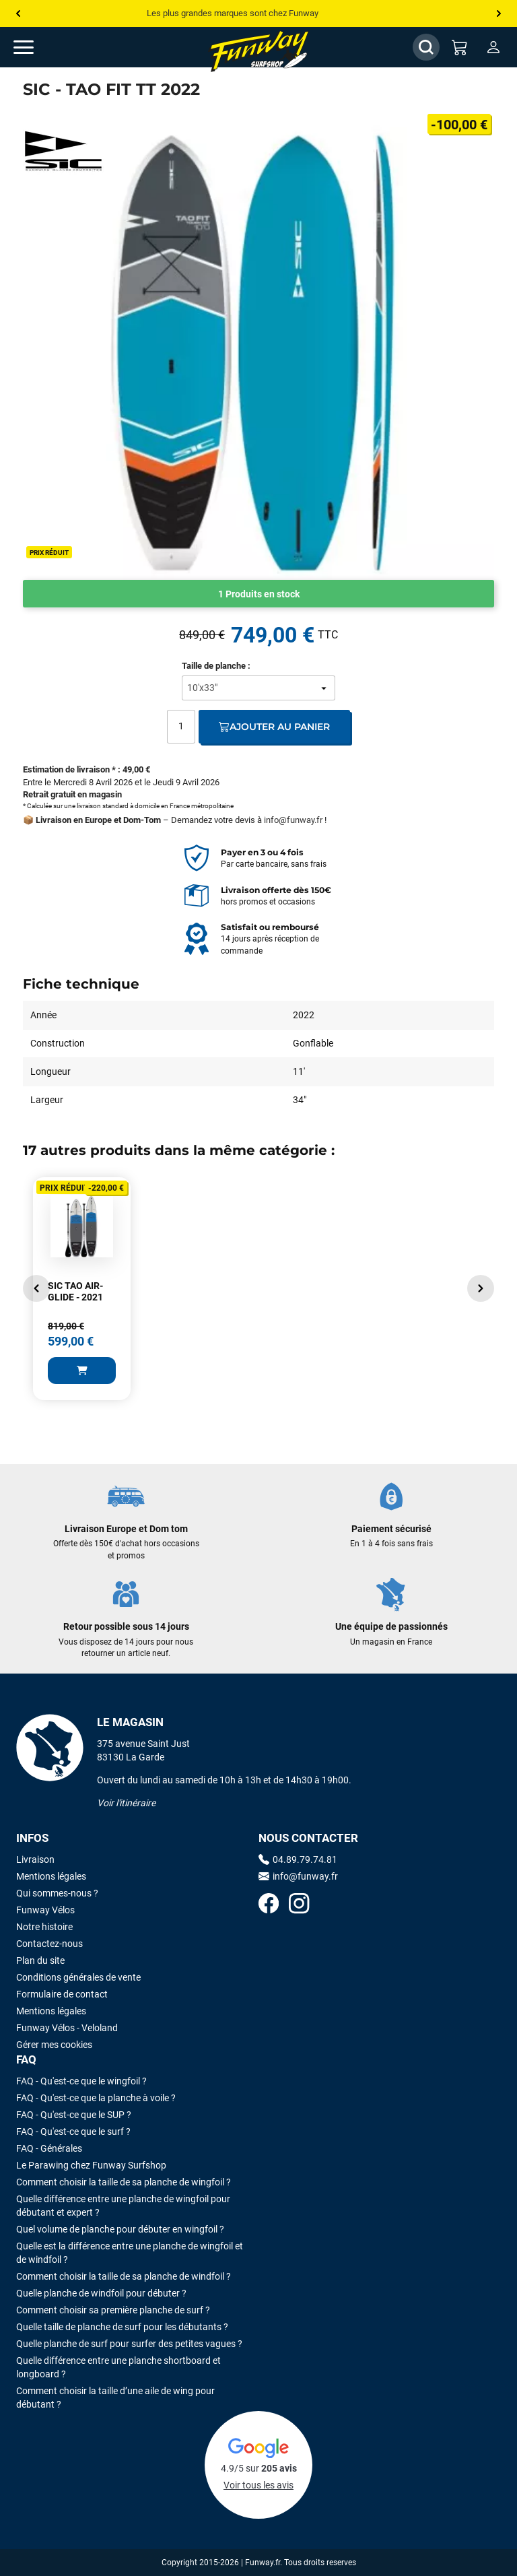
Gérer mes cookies (54, 2044)
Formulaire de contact (62, 1994)
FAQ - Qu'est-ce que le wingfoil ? (81, 2081)
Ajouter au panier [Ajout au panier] (274, 727)
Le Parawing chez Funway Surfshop (91, 2165)
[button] (36, 1288)
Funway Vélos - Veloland (67, 2027)
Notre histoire (44, 1926)
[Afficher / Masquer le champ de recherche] (426, 47)
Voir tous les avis (258, 2485)
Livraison (35, 1859)
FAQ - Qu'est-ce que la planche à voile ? (96, 2097)
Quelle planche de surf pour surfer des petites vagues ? (129, 2343)
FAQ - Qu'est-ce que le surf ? (73, 2131)
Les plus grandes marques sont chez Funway (232, 13)
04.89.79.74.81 (297, 1859)
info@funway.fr (293, 820)
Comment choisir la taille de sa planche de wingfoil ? (123, 2182)
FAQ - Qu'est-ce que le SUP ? (73, 2114)
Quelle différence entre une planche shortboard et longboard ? (118, 2367)
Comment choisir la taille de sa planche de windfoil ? (123, 2276)
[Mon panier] (460, 47)
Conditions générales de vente (78, 1977)
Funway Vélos (45, 1910)
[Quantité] (181, 727)
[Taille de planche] (258, 687)
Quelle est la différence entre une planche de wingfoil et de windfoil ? (129, 2253)
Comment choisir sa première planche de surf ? (113, 2310)
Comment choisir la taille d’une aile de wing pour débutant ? (115, 2397)
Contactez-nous (49, 1943)
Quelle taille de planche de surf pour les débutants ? (122, 2326)
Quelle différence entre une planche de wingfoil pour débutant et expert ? (123, 2205)
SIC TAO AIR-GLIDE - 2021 (75, 1291)
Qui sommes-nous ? (57, 1893)
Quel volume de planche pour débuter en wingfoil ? (120, 2229)
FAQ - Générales (49, 2148)
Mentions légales (51, 1876)
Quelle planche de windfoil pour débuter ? (101, 2293)
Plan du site (40, 1960)
